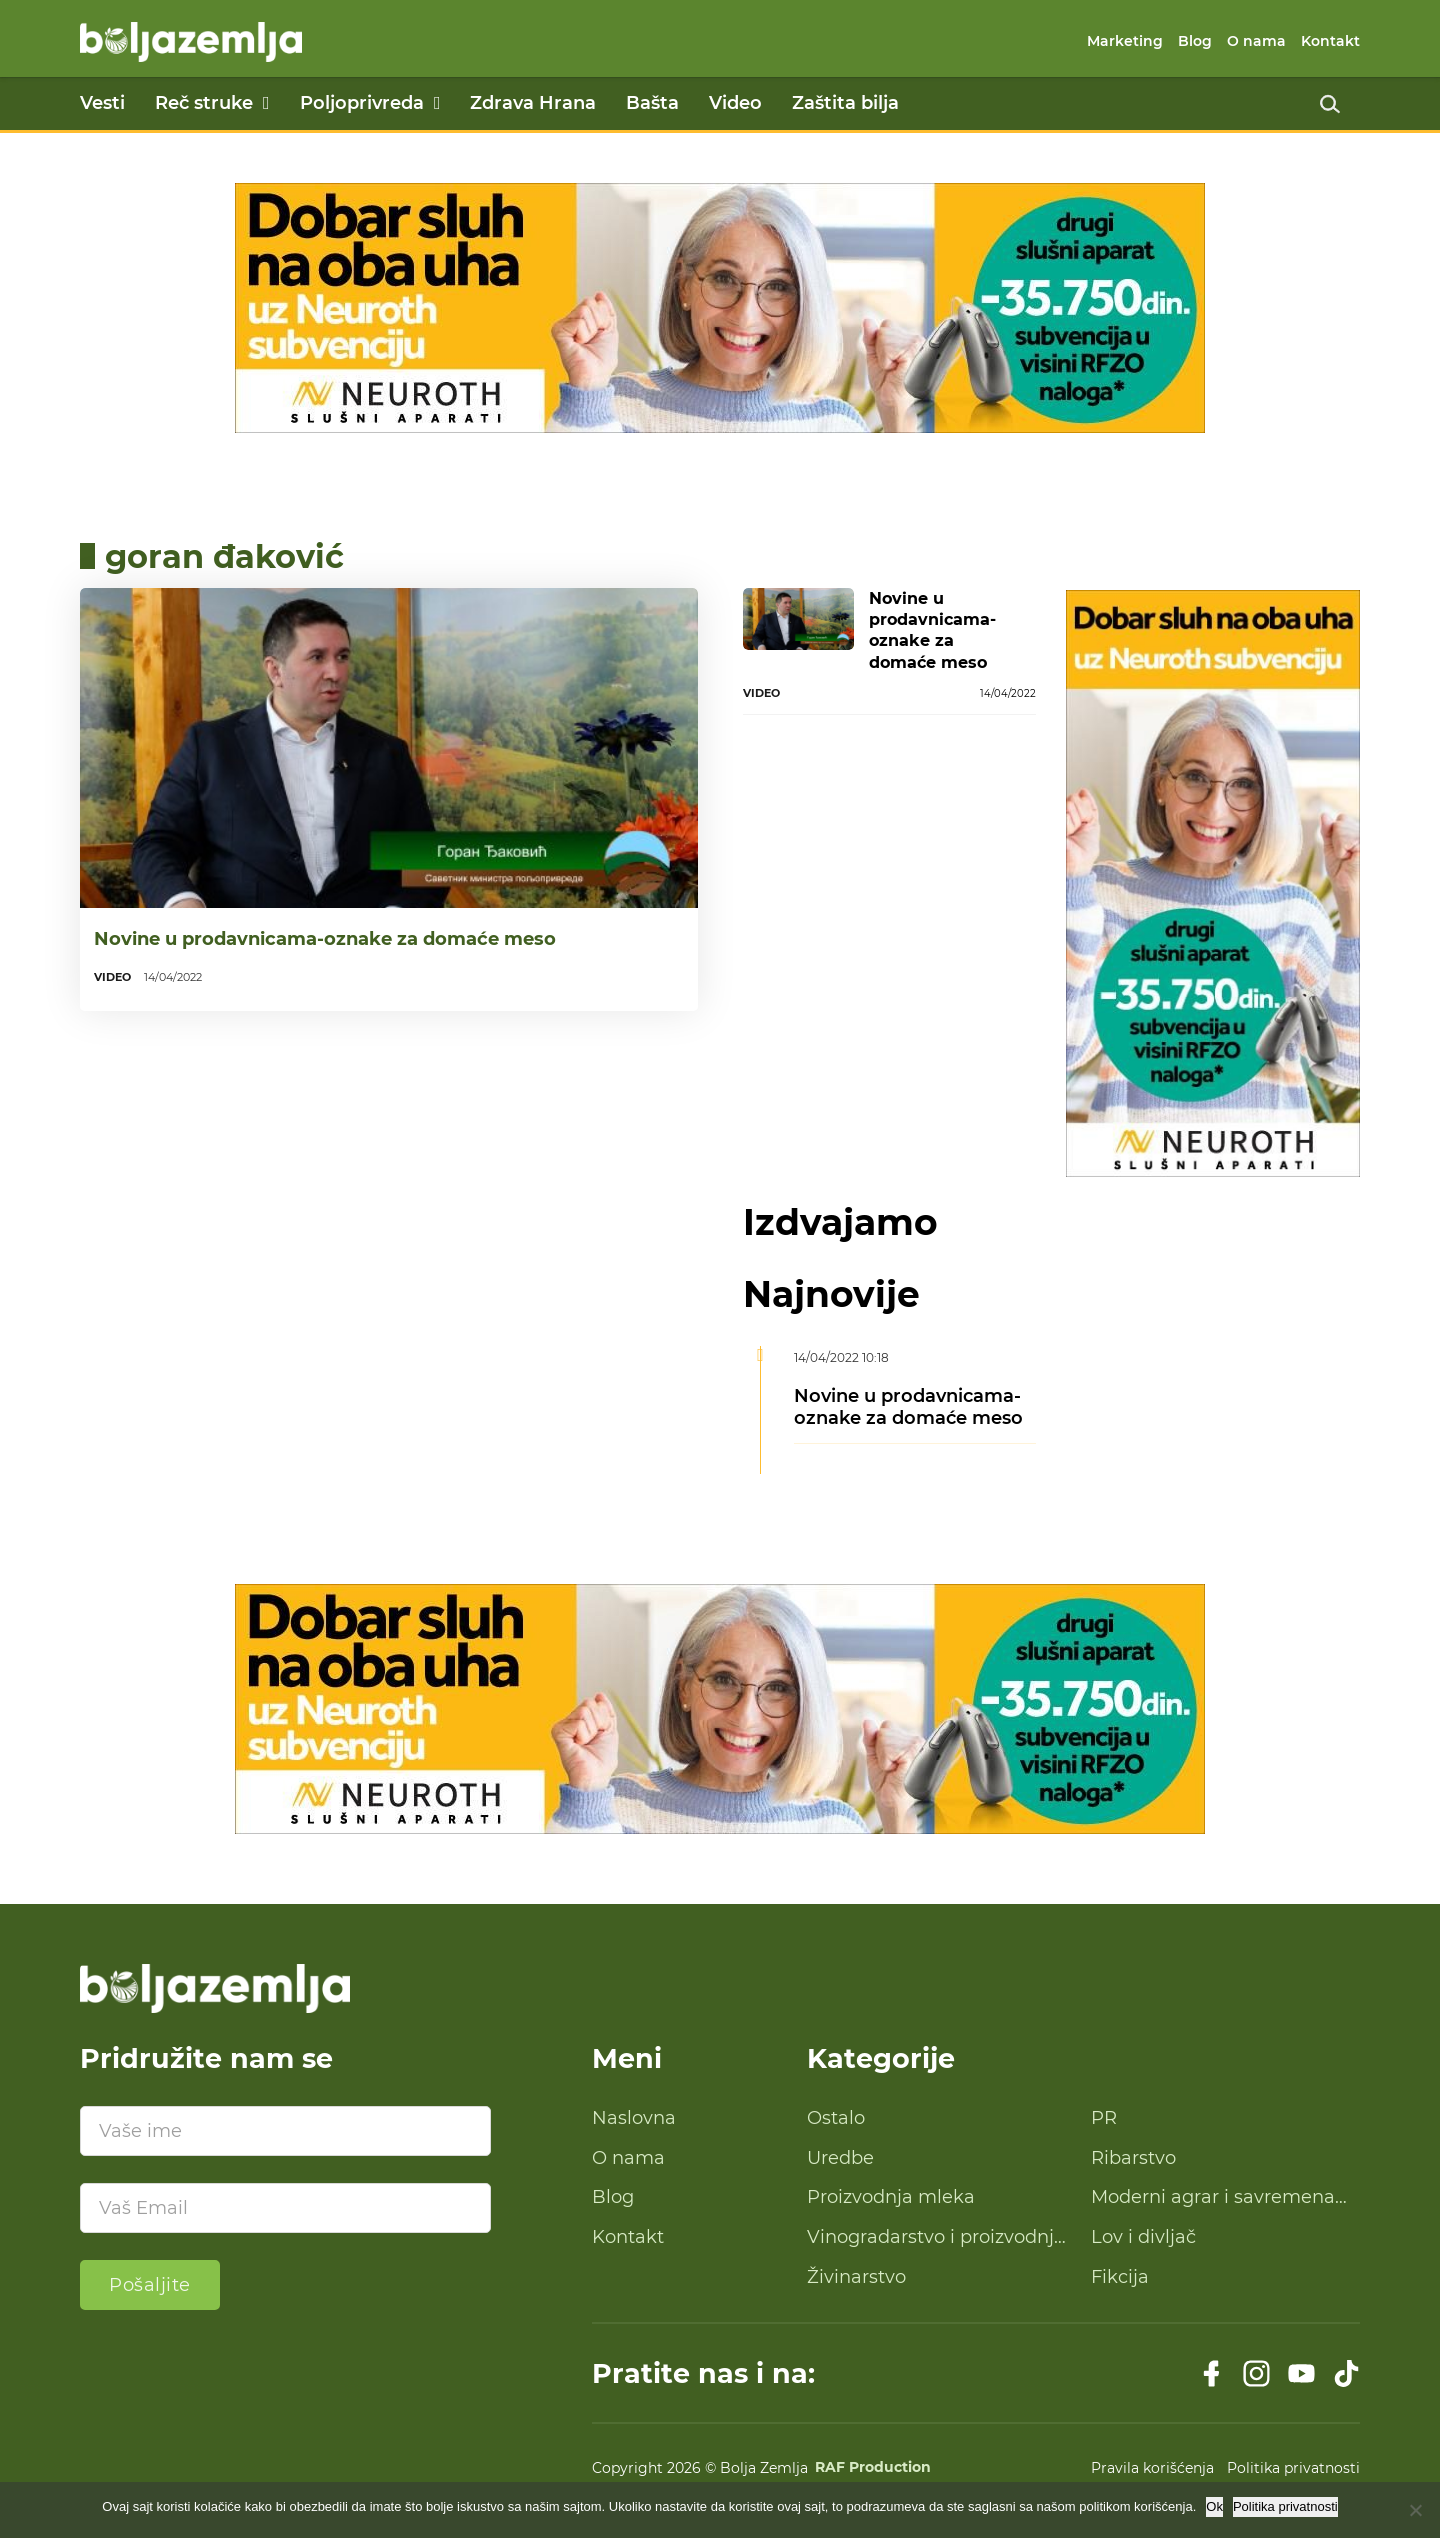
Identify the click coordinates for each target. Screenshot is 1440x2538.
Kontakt (1330, 41)
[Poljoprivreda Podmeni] (437, 103)
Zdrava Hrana (533, 103)
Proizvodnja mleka (891, 2197)
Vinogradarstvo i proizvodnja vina (936, 2238)
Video (735, 103)
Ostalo (836, 2118)
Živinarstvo (856, 2277)
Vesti (102, 103)
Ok (1214, 2506)
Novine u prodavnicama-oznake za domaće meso (325, 939)
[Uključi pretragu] (1330, 104)
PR (1104, 2118)
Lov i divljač (1143, 2237)
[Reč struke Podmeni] (266, 103)
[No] (1415, 2510)
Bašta (652, 103)
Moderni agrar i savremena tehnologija (1213, 2198)
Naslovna (634, 2118)
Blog (1195, 41)
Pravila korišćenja (1152, 2468)
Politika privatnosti (1293, 2468)
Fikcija (1120, 2277)
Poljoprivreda (362, 103)
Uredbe (840, 2158)
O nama (1256, 41)
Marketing (1125, 41)
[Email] (285, 2208)
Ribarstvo (1133, 2158)
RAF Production (873, 2468)
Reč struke (204, 103)
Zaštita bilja (845, 103)
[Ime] (285, 2131)
